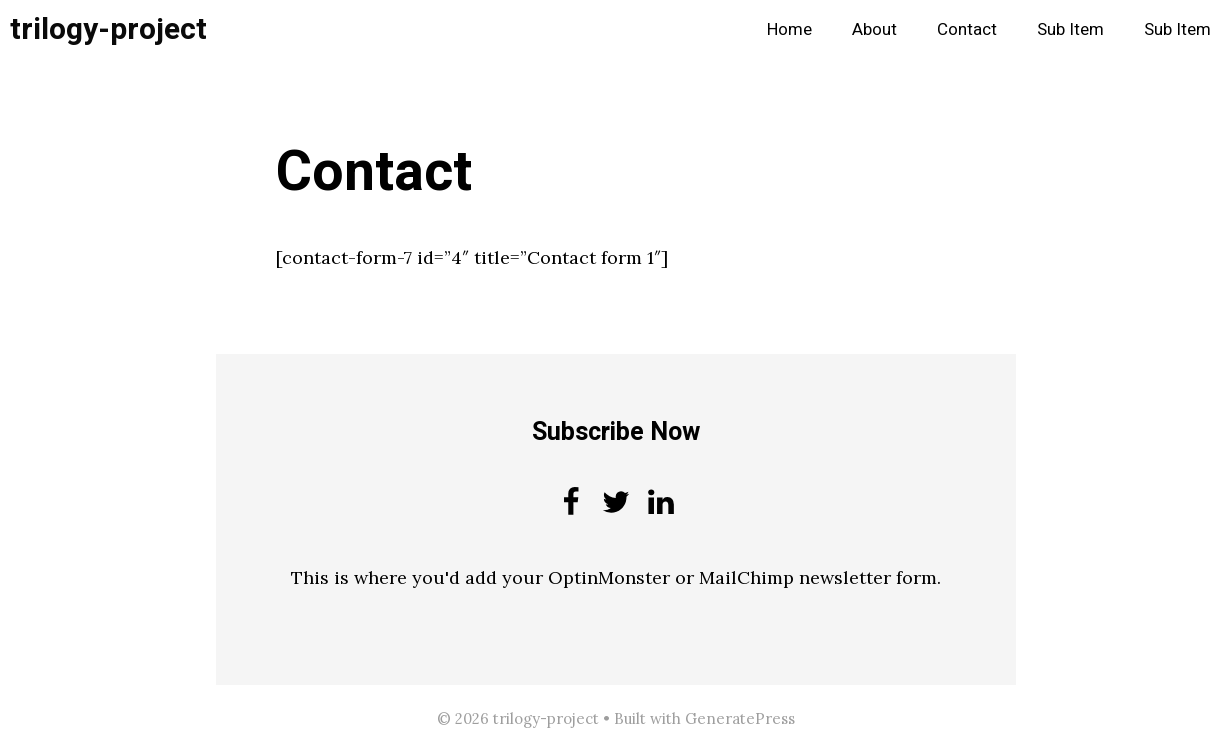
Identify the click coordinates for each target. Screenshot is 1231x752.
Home (789, 29)
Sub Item (1070, 29)
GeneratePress (740, 718)
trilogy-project (108, 30)
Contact (967, 29)
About (874, 29)
